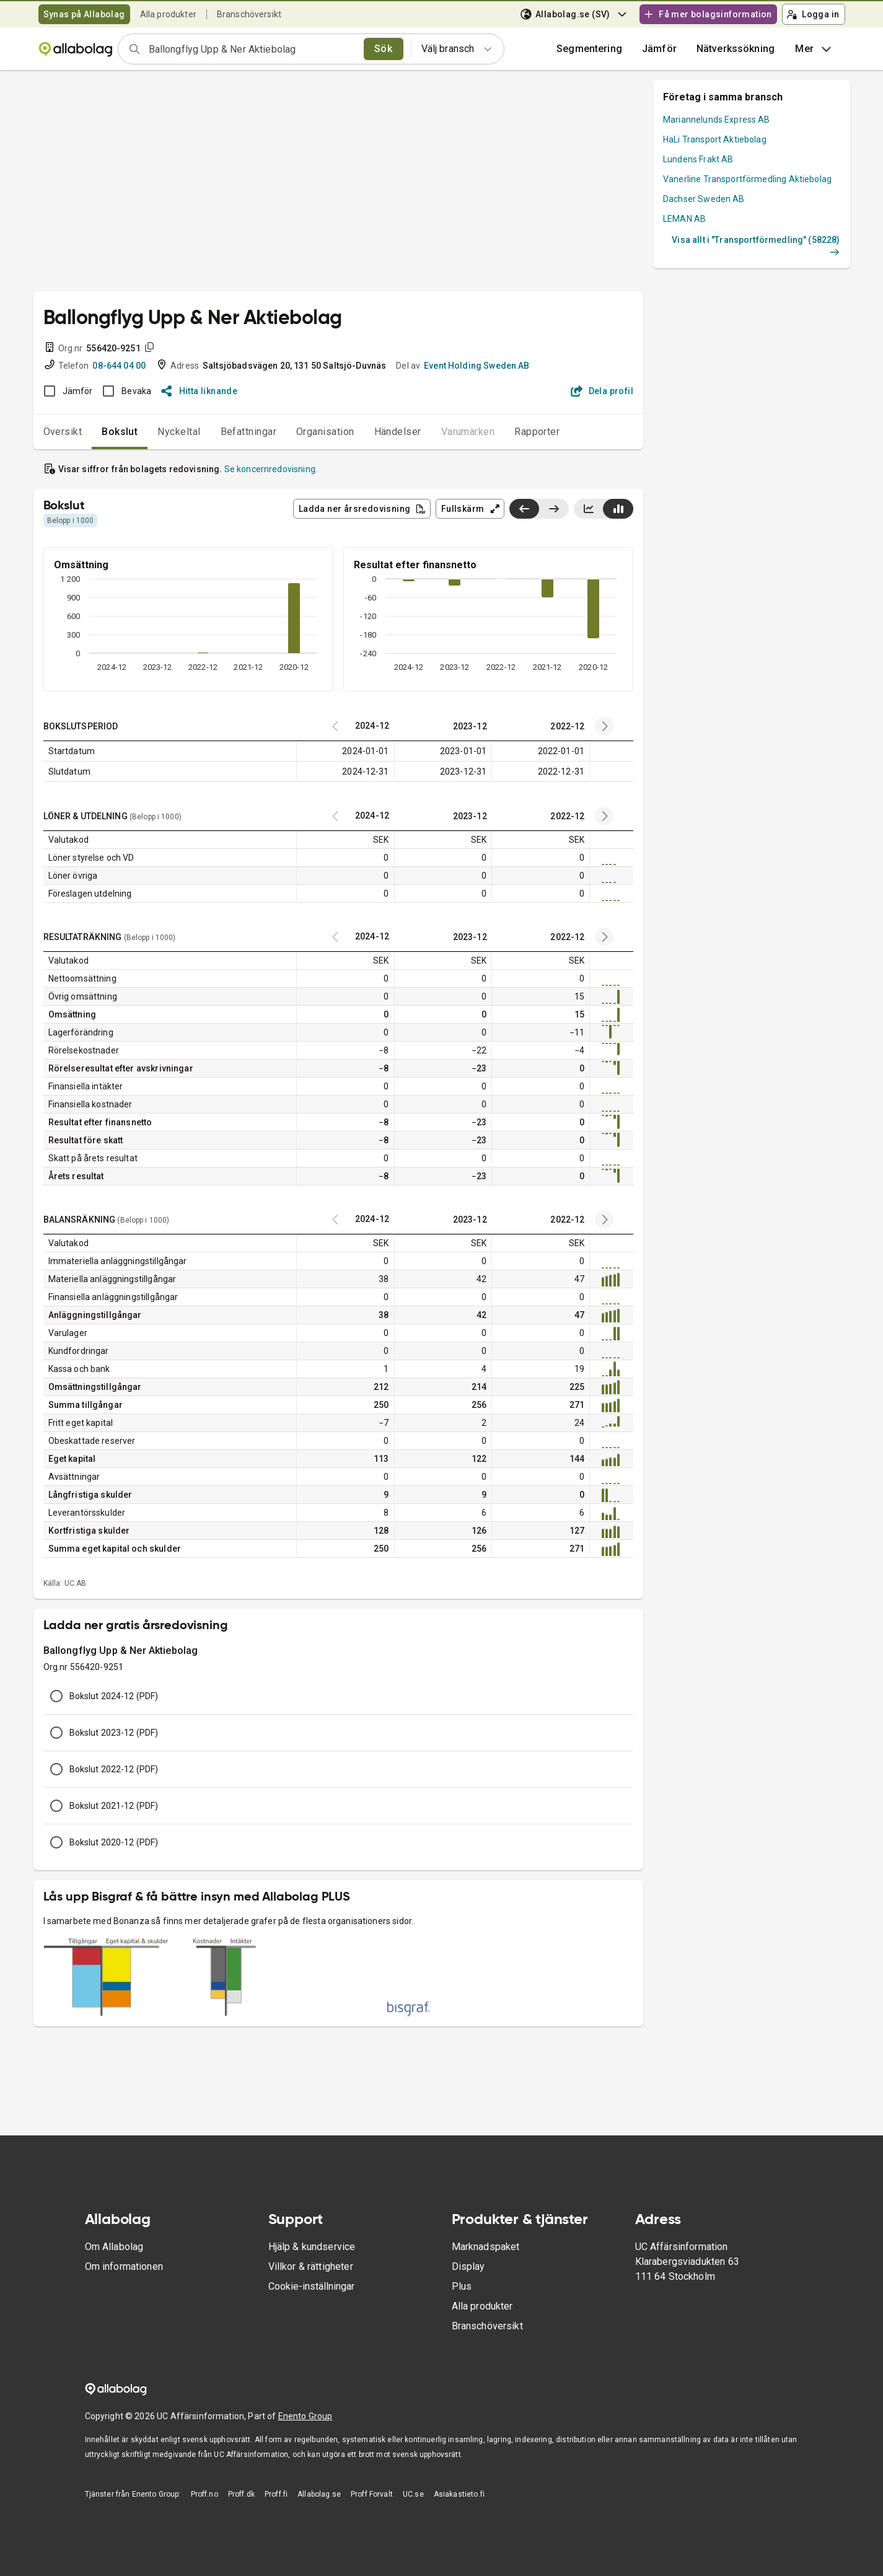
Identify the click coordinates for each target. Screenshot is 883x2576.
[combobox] (252, 49)
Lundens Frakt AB (698, 159)
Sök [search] (383, 49)
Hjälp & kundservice (312, 2247)
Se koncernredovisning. (270, 469)
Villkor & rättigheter (310, 2266)
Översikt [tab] (62, 431)
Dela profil (602, 391)
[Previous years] (604, 726)
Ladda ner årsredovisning (362, 509)
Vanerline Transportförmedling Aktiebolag (747, 179)
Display (468, 2266)
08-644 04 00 (119, 366)
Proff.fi (276, 2494)
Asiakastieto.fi (459, 2494)
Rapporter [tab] (537, 431)
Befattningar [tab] (249, 431)
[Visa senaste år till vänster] (524, 509)
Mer (814, 49)
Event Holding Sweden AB (476, 366)
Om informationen (124, 2266)
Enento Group (305, 2416)
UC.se (413, 2494)
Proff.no (204, 2494)
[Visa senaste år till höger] (553, 509)
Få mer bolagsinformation (707, 14)
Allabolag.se (319, 2494)
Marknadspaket (486, 2247)
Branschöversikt (249, 14)
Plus (462, 2286)
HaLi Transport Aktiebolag (715, 139)
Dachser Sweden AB (704, 199)
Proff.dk (241, 2494)
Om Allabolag (114, 2247)
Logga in (813, 14)
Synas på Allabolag (84, 14)
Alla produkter (168, 14)
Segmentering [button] (589, 49)
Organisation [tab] (325, 431)
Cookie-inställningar (311, 2286)
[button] (659, 49)
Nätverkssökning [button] (735, 49)
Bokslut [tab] (120, 431)
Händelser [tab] (397, 431)
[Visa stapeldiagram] (618, 509)
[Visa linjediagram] (589, 509)
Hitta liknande (199, 391)
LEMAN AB (684, 219)
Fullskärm (470, 509)
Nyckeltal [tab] (178, 431)
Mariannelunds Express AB (716, 120)
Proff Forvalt (372, 2494)
